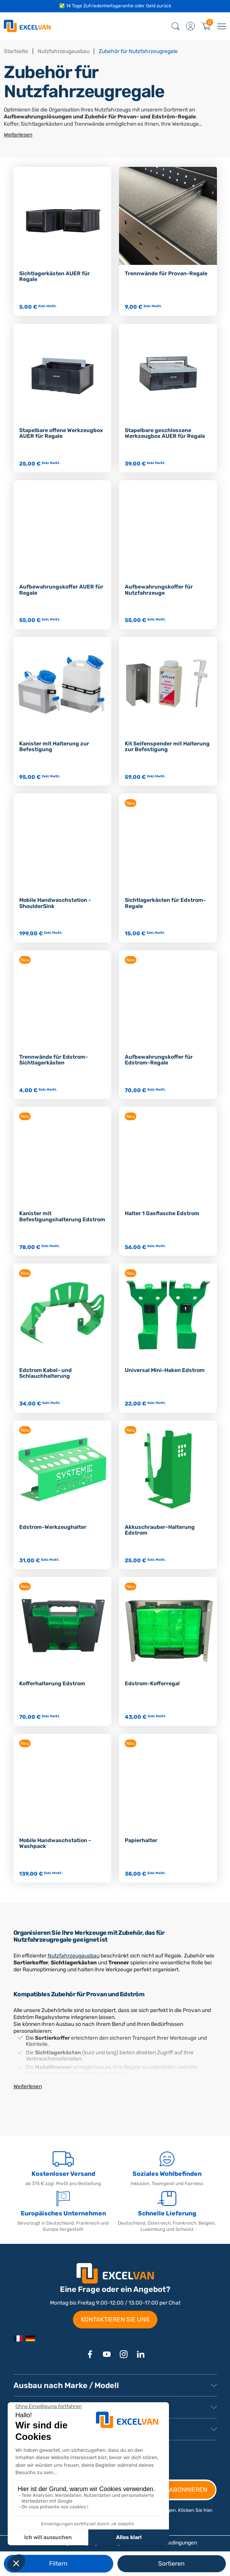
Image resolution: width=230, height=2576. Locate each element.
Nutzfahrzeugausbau (73, 1955)
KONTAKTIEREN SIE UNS (115, 2319)
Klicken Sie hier (195, 2510)
